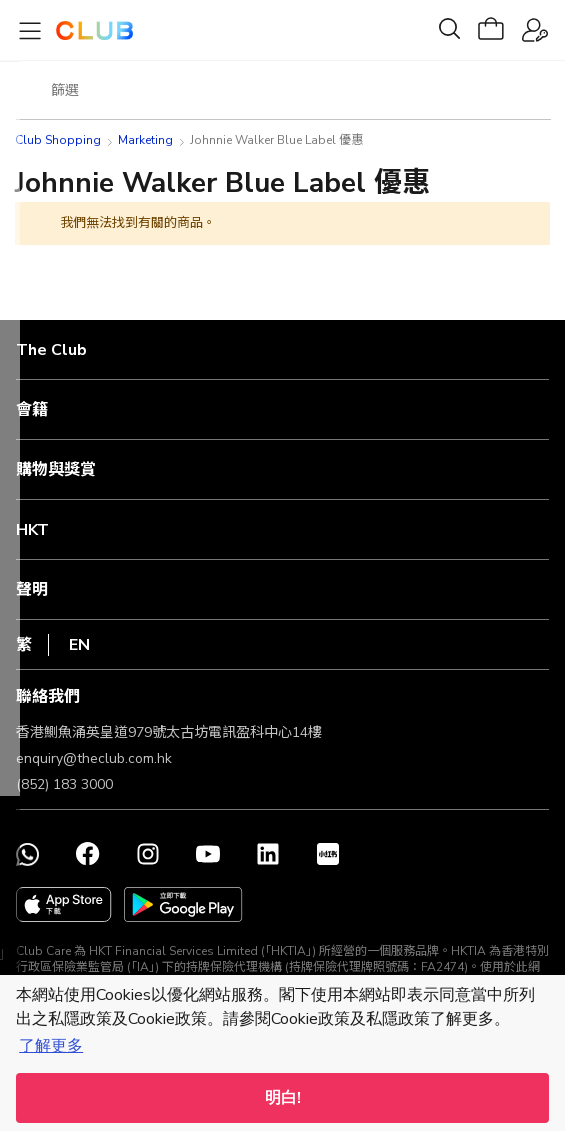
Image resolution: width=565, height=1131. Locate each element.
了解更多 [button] (51, 1046)
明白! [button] (283, 1098)
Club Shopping (58, 140)
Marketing (145, 140)
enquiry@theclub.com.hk (94, 758)
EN (79, 645)
